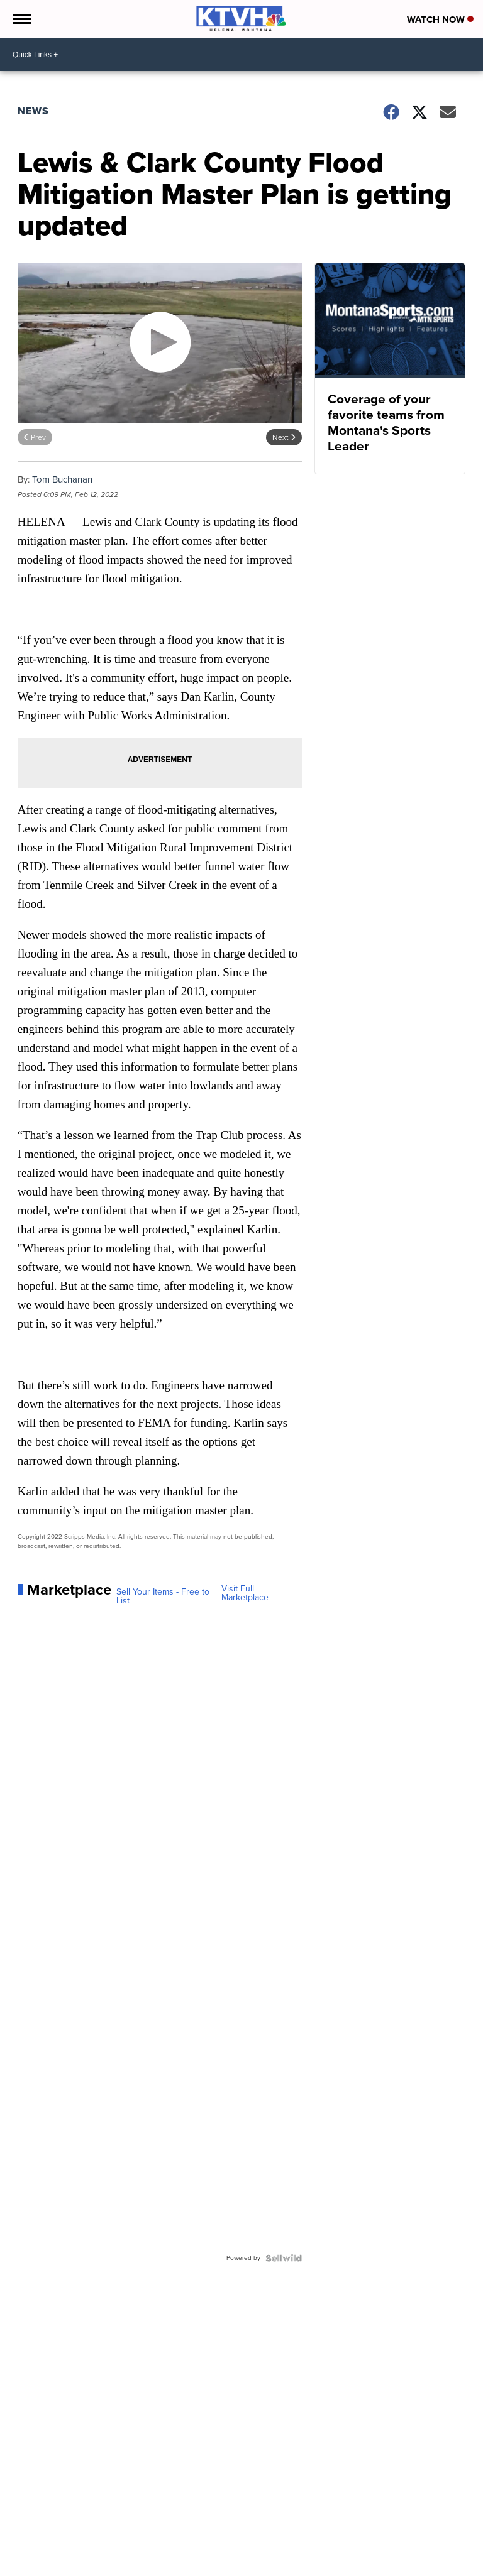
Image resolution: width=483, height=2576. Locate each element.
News (33, 111)
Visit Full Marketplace (245, 1593)
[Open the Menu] (21, 19)
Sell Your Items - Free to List (162, 1596)
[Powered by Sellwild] (283, 2258)
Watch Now (440, 19)
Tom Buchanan (62, 479)
